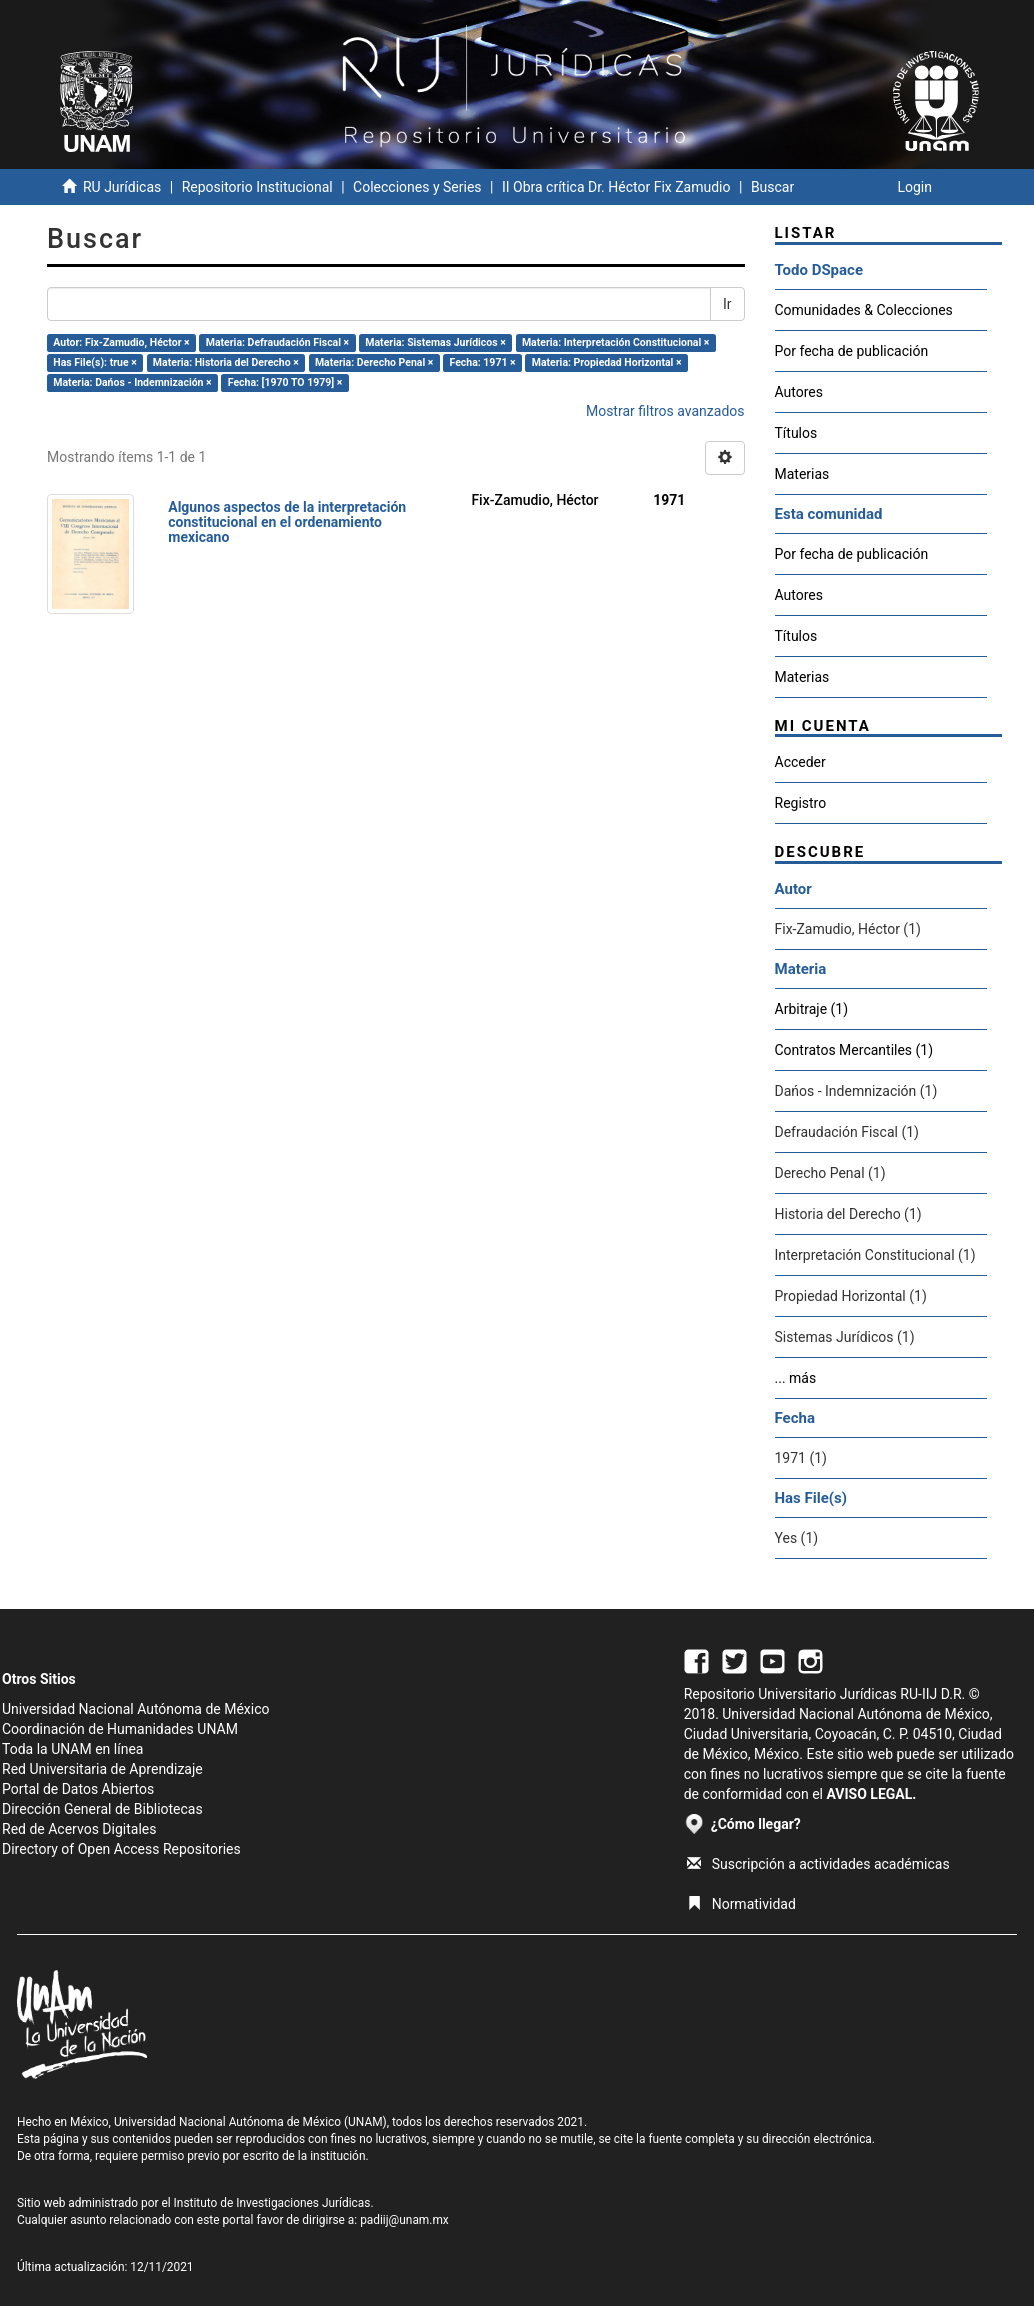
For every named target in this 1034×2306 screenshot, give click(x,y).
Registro (801, 803)
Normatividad (741, 1904)
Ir (727, 304)
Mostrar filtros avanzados (665, 411)
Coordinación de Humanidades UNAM (120, 1729)
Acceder (800, 762)
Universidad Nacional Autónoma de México (136, 1709)
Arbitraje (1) (812, 1009)
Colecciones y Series (417, 187)
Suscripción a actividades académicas (818, 1864)
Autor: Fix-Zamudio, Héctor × (121, 342)
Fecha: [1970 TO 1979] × (285, 382)
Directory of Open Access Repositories (121, 1849)
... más (796, 1378)
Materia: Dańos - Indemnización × (132, 382)
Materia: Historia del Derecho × (226, 362)
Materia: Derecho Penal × (374, 362)
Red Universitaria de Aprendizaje (102, 1769)
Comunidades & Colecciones (864, 310)
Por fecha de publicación (852, 351)
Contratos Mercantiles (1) (854, 1050)
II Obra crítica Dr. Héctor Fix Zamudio (616, 187)
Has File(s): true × (94, 362)
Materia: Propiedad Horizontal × (607, 362)
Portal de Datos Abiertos (78, 1789)
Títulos (796, 433)
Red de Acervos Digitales (79, 1829)
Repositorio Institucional (257, 187)
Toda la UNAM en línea (72, 1749)
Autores (799, 392)
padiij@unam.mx (404, 2220)
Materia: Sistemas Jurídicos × (435, 342)
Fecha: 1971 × (482, 362)
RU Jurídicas (122, 187)
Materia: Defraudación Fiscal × (277, 342)
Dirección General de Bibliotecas (102, 1809)
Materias (802, 474)
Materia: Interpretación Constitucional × (616, 342)
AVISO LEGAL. (871, 1794)
